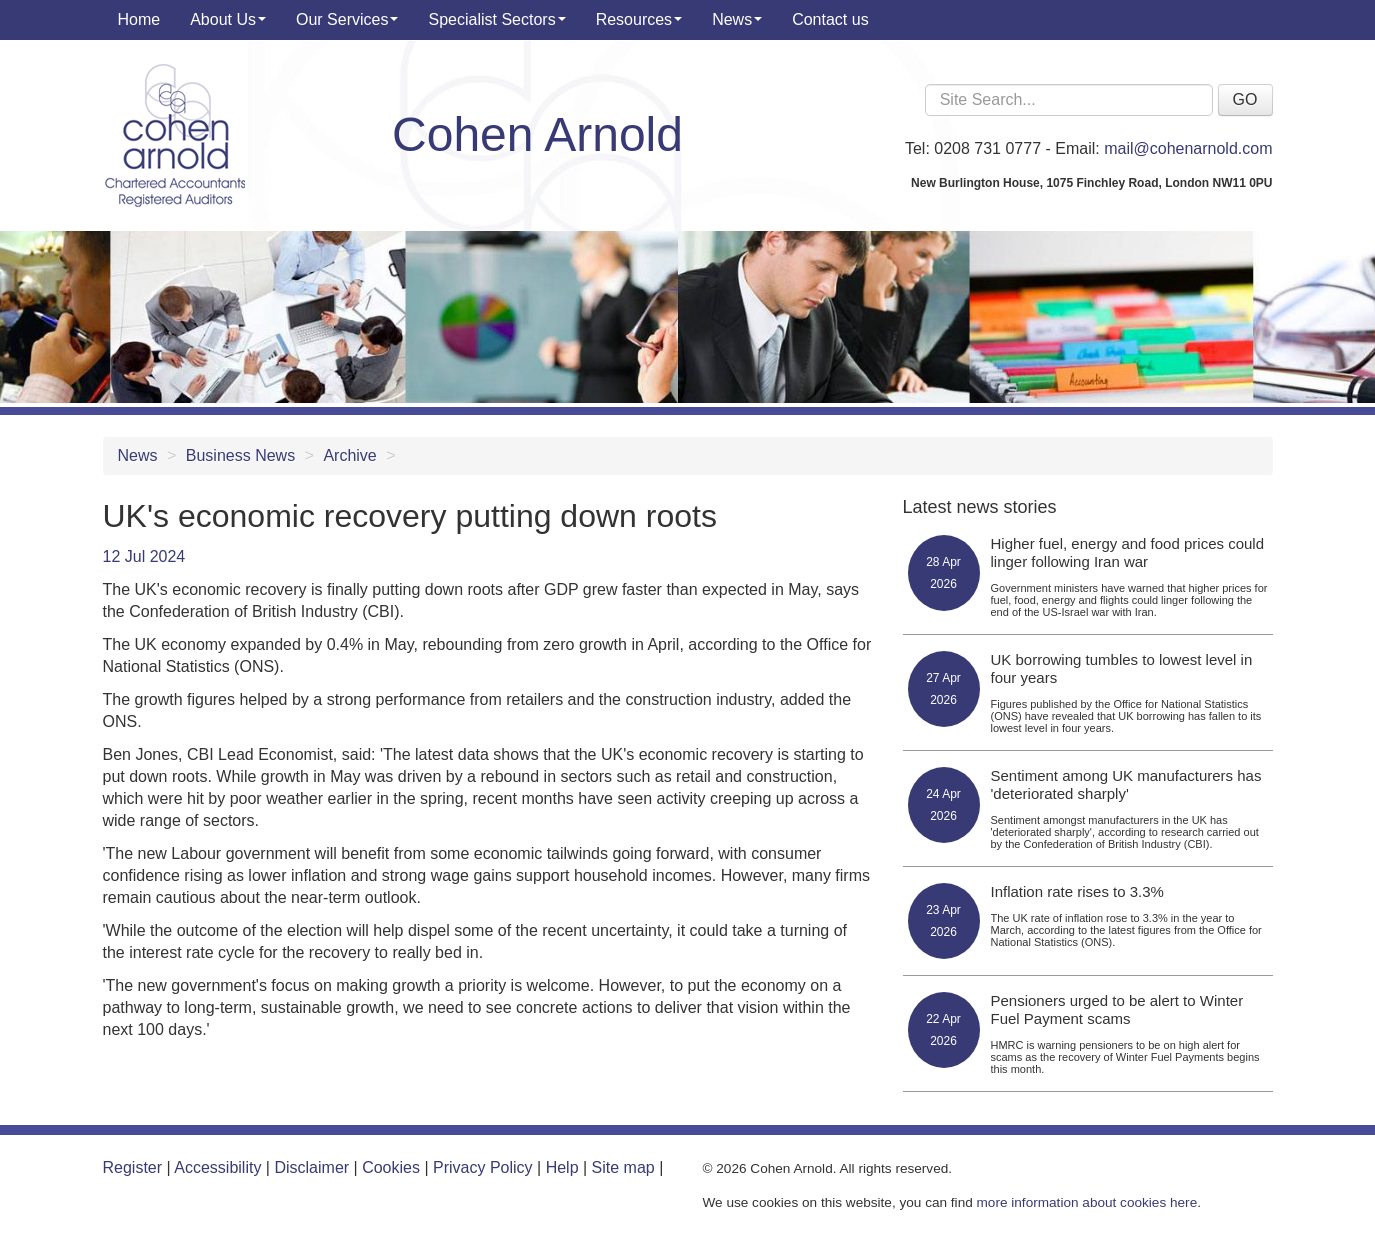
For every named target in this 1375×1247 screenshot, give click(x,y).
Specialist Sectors (496, 19)
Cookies (391, 1167)
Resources (639, 19)
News (737, 19)
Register (133, 1167)
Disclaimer (311, 1167)
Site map (623, 1167)
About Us (228, 19)
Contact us (830, 19)
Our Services (347, 19)
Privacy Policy (483, 1167)
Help (562, 1167)
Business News (240, 455)
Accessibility (217, 1167)
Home (139, 19)
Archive (349, 455)
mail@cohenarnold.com (1188, 148)
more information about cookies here (1087, 1202)
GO (1245, 99)
